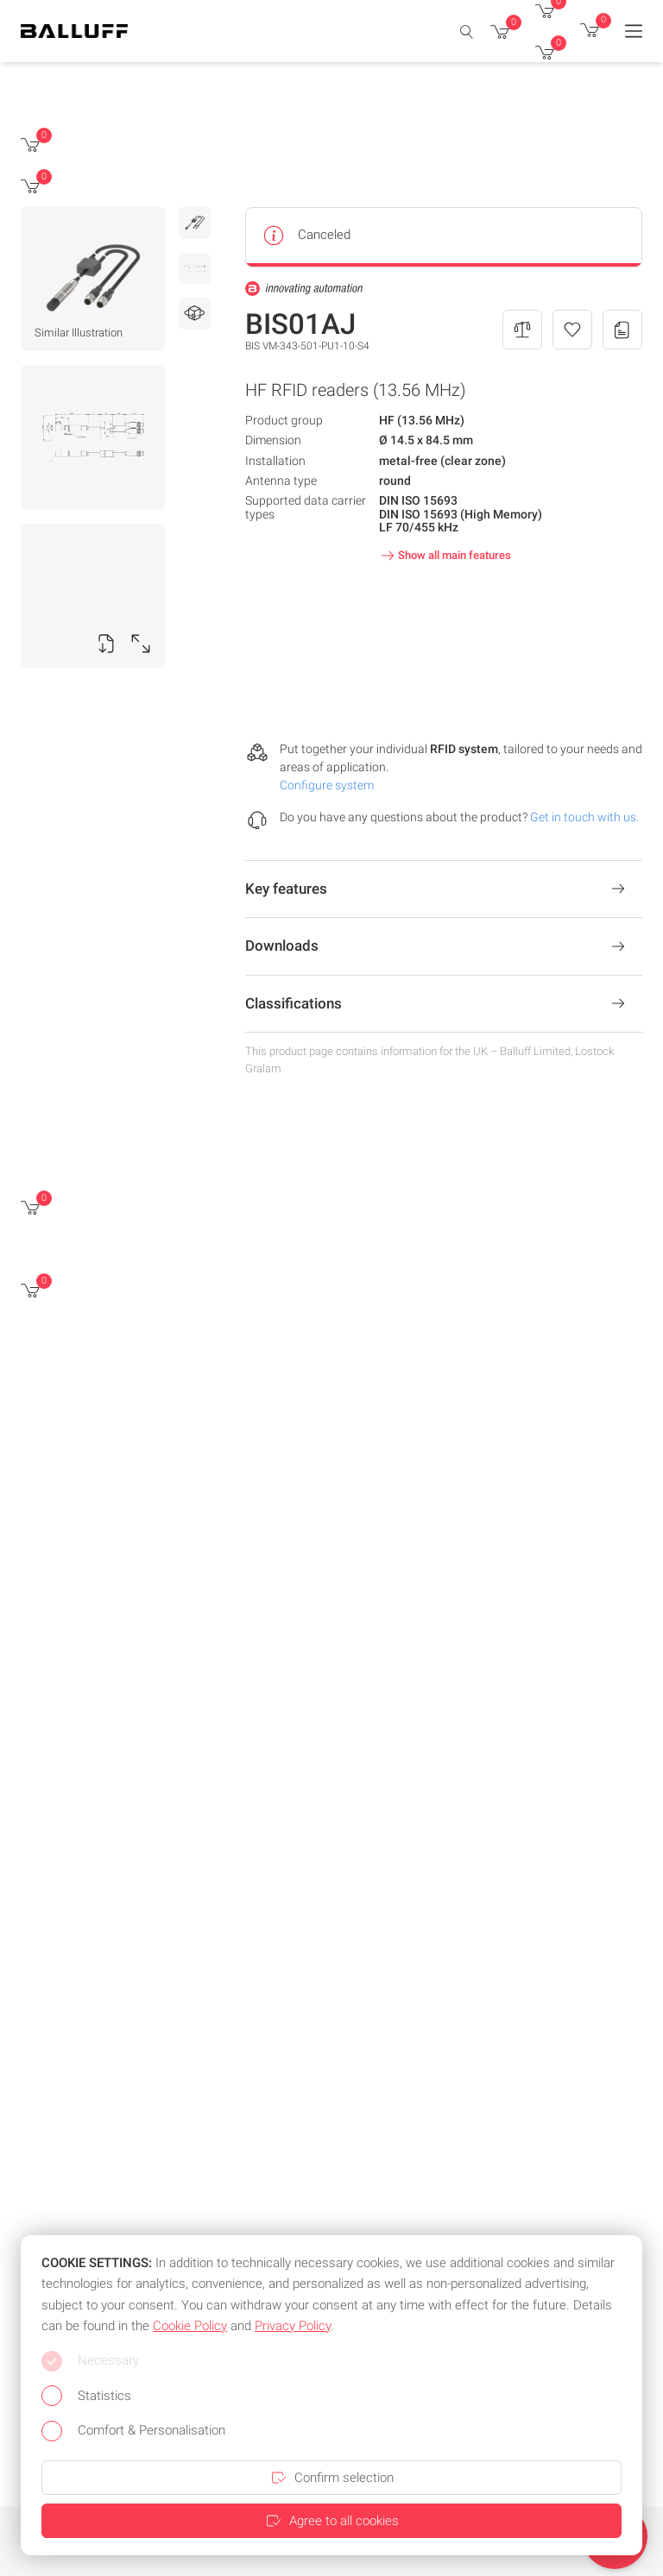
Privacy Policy (293, 2326)
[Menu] (633, 31)
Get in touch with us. (584, 817)
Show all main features (444, 555)
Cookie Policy (190, 2326)
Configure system (327, 785)
